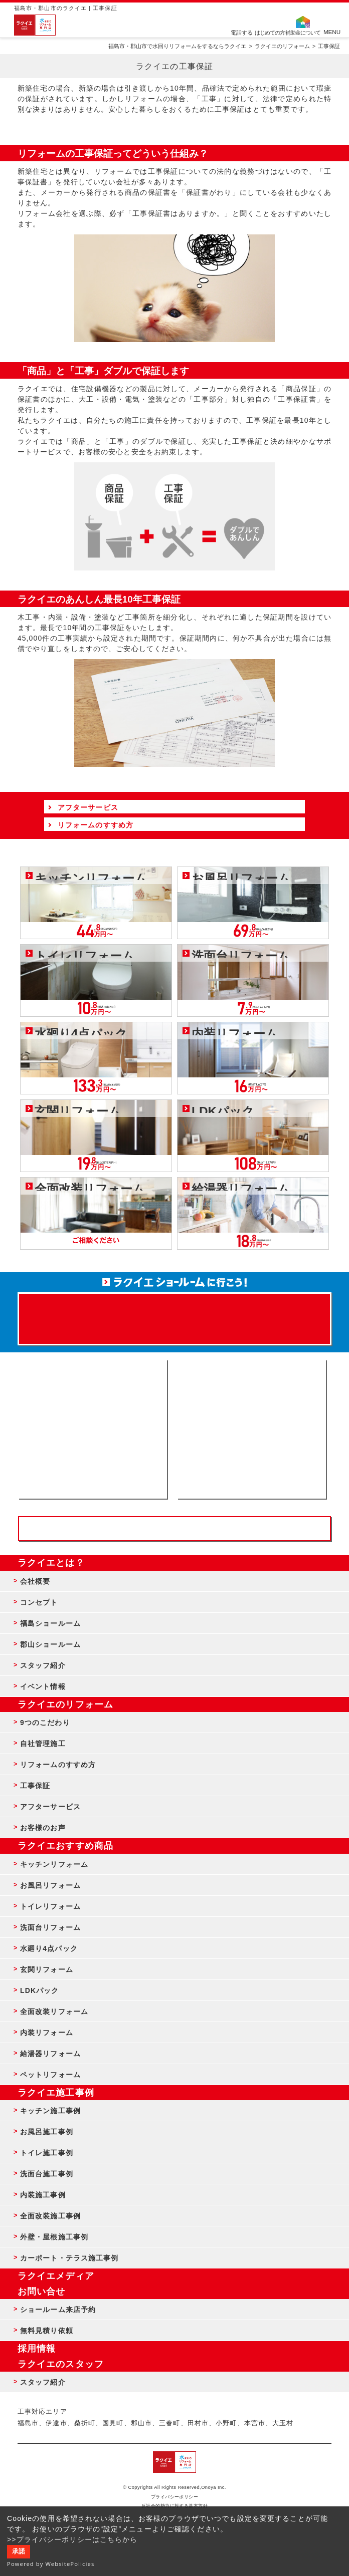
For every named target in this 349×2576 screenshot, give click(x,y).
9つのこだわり (45, 1723)
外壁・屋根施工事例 (54, 2237)
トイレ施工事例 (46, 2153)
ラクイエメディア (56, 2276)
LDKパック (39, 1990)
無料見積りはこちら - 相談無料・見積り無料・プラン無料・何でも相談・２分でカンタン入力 (251, 1429)
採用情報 (37, 2349)
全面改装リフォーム (54, 2012)
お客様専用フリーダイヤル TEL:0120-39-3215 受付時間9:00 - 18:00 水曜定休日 (174, 1528)
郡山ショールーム (50, 1644)
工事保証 (35, 1786)
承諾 (18, 2551)
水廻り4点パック (49, 1948)
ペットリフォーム (50, 2075)
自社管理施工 (43, 1744)
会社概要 (35, 1581)
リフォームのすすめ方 (58, 1765)
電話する (242, 32)
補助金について (302, 32)
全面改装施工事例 (50, 2216)
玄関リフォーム (46, 1969)
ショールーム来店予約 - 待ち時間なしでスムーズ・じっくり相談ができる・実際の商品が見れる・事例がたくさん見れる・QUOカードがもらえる (92, 1429)
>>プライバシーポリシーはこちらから (72, 2539)
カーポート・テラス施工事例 (69, 2258)
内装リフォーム (46, 2033)
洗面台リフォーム (50, 1927)
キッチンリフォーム (54, 1864)
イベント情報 (43, 1686)
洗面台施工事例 (46, 2174)
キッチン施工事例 (50, 2111)
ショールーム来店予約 (58, 2310)
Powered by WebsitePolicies (51, 2563)
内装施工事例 (43, 2195)
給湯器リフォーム (50, 2054)
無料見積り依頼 (46, 2331)
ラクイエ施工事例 (56, 2093)
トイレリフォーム (50, 1906)
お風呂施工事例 (46, 2132)
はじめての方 (270, 32)
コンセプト (39, 1602)
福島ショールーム (50, 1623)
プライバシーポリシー (175, 2496)
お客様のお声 (43, 1828)
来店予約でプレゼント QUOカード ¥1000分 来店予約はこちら (174, 1314)
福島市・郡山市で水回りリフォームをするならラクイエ (177, 46)
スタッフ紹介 (43, 1665)
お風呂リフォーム (50, 1885)
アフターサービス (50, 1807)
